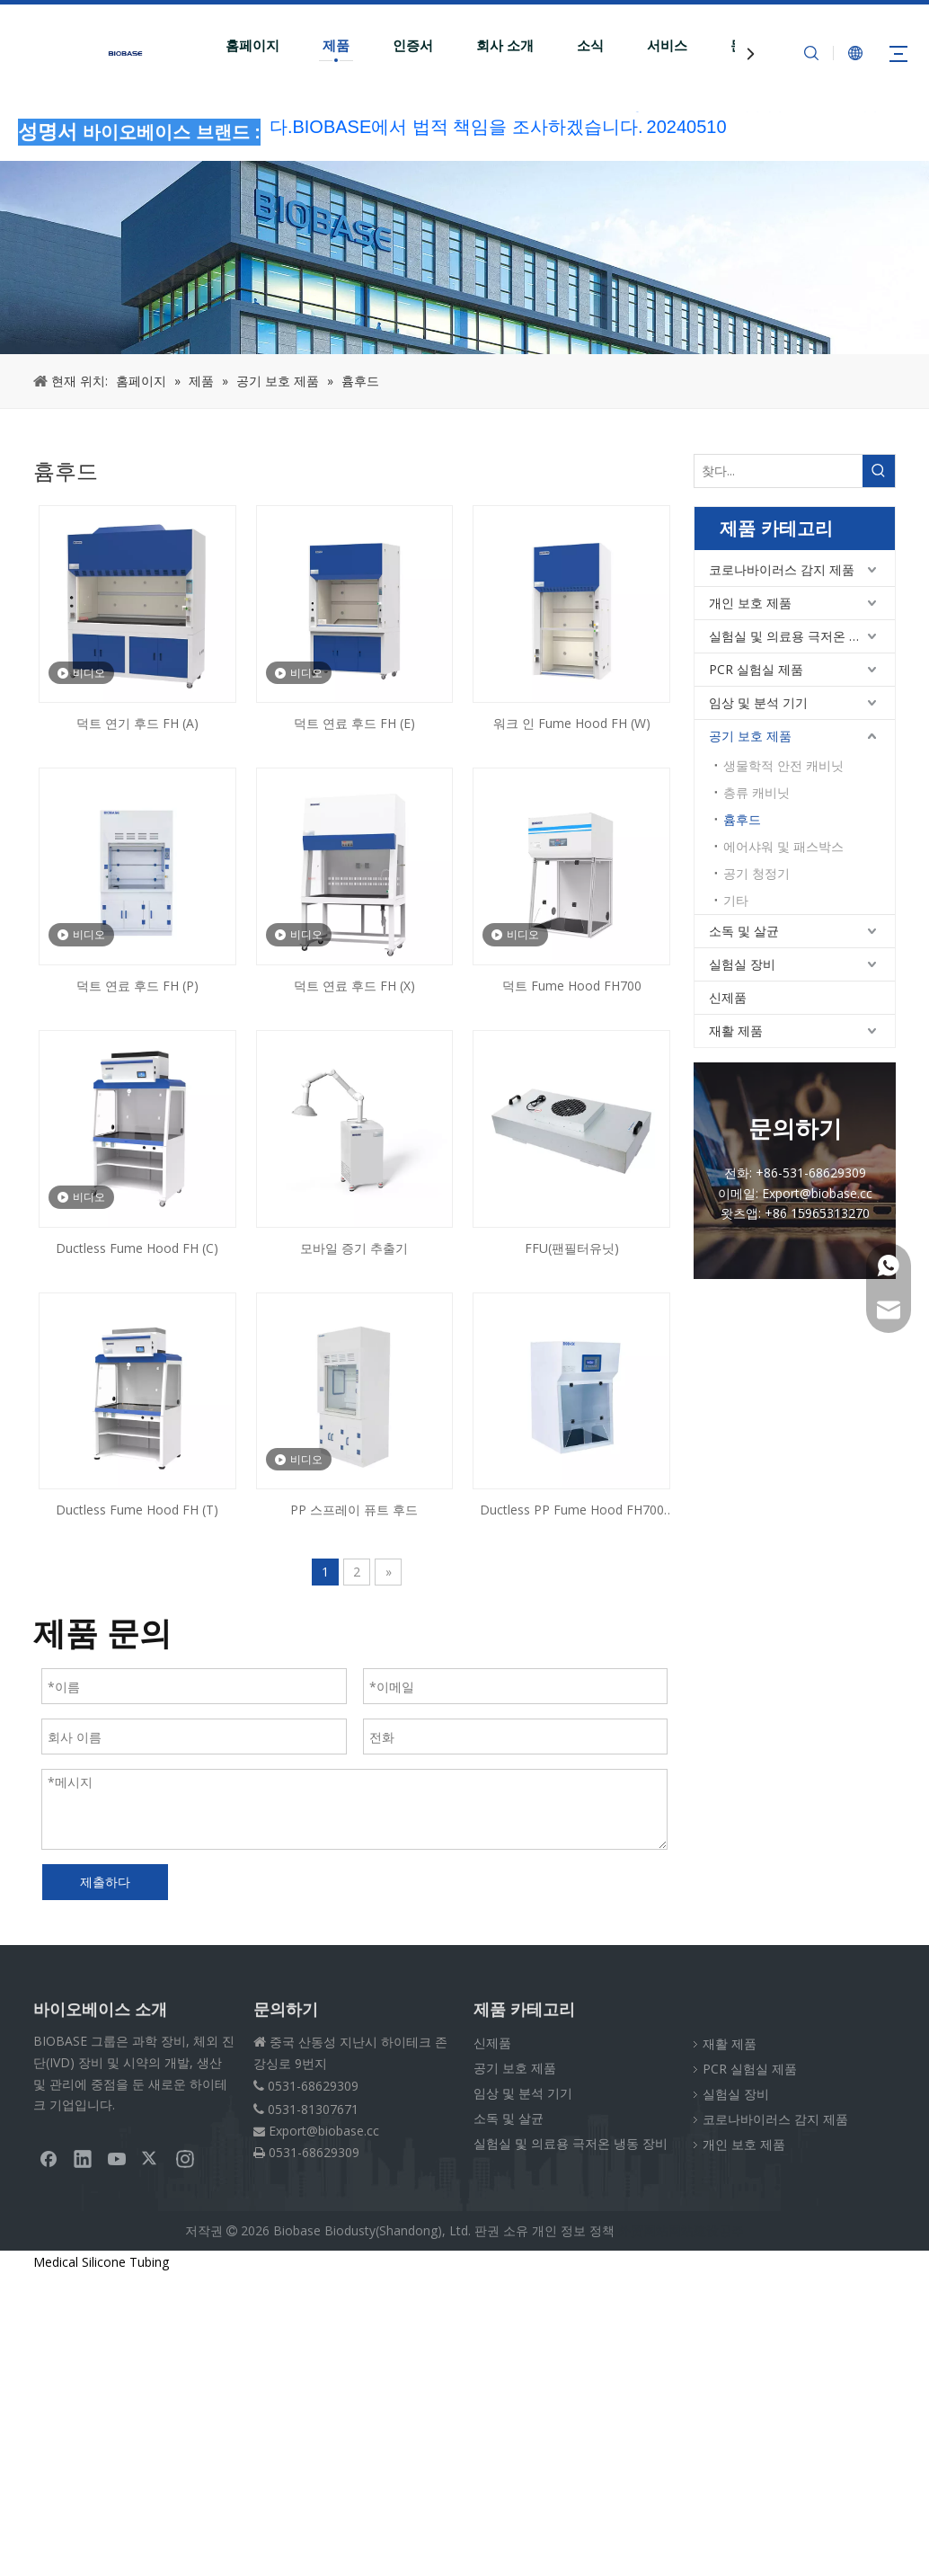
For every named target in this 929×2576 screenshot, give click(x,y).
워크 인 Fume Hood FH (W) (571, 723)
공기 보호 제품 (750, 735)
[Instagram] (185, 2158)
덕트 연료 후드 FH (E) (354, 723)
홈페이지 (252, 45)
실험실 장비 (742, 964)
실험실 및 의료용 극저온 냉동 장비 (802, 635)
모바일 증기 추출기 (354, 1248)
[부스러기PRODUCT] (464, 257)
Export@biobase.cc (324, 2130)
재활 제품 (736, 1030)
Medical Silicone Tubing (101, 2261)
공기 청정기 (756, 873)
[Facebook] (48, 2158)
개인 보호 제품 (750, 602)
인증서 (413, 45)
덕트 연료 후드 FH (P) (137, 985)
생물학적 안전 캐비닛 (783, 765)
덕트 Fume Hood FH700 (571, 985)
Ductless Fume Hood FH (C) (137, 1248)
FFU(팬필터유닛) (572, 1248)
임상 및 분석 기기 (758, 702)
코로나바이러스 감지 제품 (781, 569)
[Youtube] (116, 2158)
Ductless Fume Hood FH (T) (137, 1509)
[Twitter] (151, 2158)
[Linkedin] (82, 2158)
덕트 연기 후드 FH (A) (137, 723)
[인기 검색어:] (879, 471)
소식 (590, 45)
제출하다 (105, 1881)
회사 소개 (505, 45)
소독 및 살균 (744, 930)
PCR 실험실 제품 (756, 669)
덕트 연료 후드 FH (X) (354, 985)
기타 (735, 900)
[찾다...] (779, 471)
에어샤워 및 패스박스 (783, 846)
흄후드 (742, 819)
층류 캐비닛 (756, 792)
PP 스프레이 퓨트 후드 (354, 1509)
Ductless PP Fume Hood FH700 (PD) (572, 1511)
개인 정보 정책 (573, 2230)
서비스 (667, 45)
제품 (336, 45)
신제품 (728, 997)
